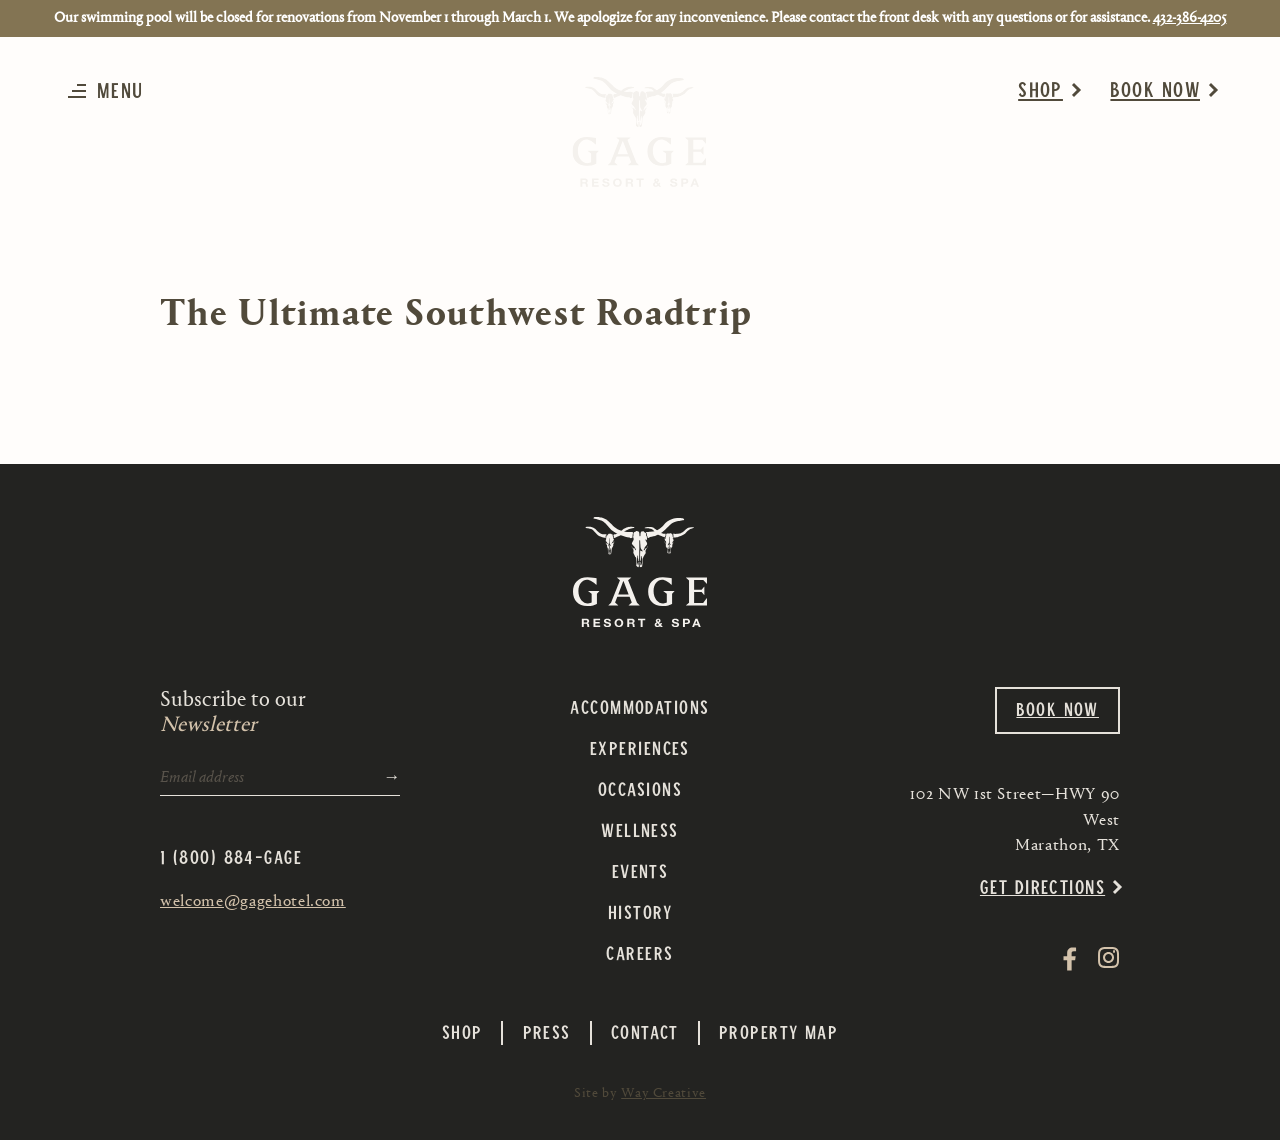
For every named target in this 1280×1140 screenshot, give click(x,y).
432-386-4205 (1190, 17)
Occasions (640, 788)
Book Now (1155, 89)
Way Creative (663, 1093)
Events (640, 870)
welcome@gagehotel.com (253, 900)
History (640, 911)
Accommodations (639, 706)
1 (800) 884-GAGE (231, 856)
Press (547, 1032)
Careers (639, 952)
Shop (1040, 89)
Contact (645, 1032)
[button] (111, 90)
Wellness (640, 829)
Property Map (778, 1032)
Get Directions (1042, 886)
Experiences (640, 747)
